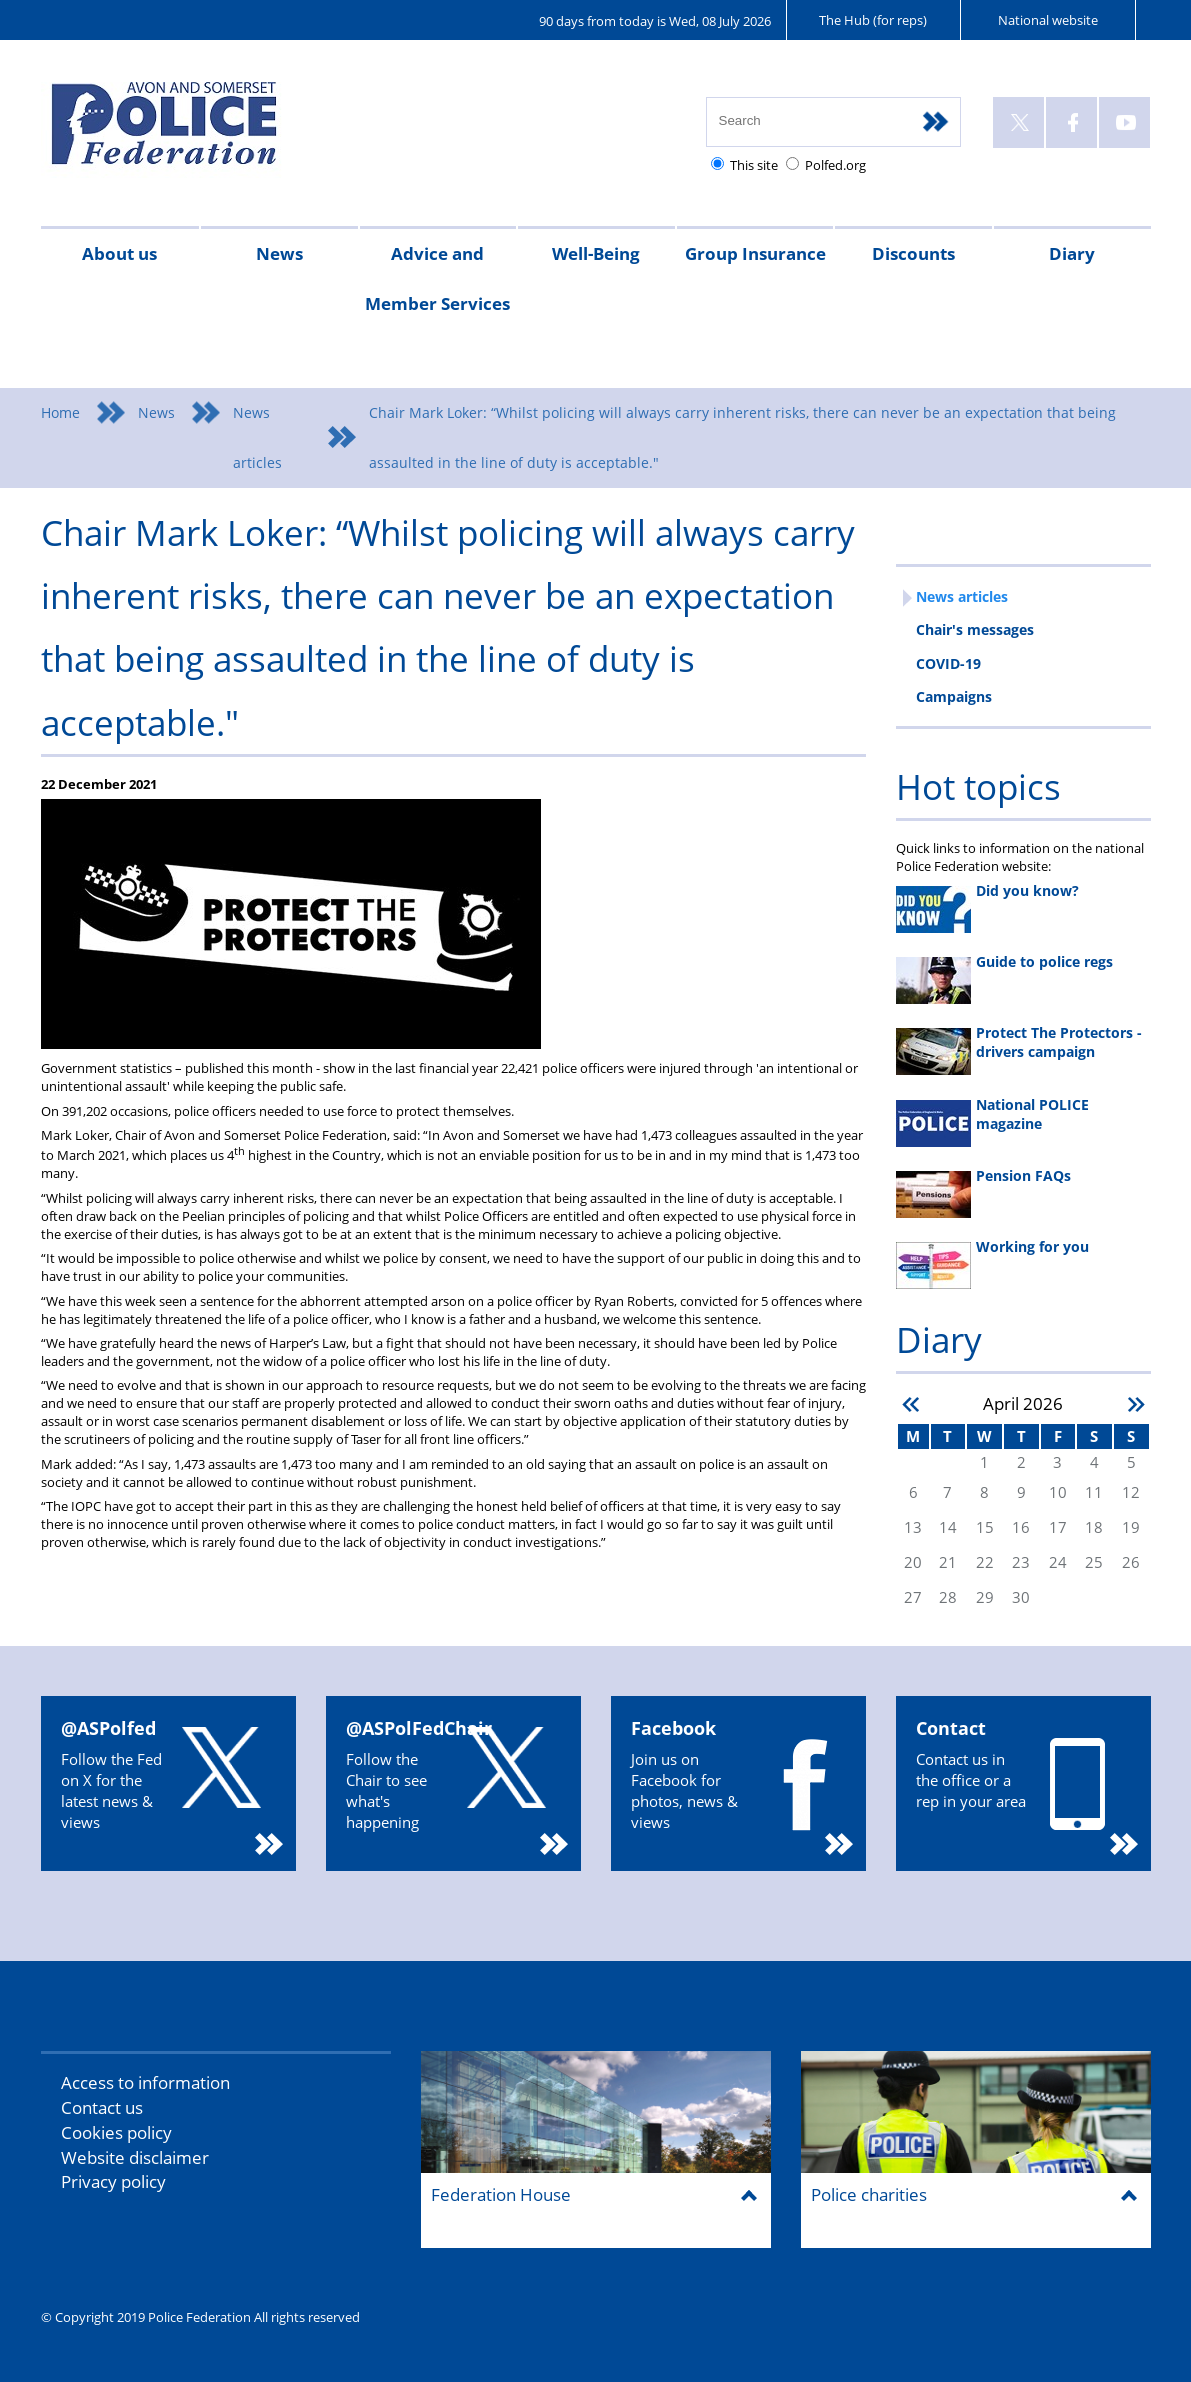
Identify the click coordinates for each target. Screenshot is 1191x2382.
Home (60, 412)
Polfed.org (835, 165)
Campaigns (954, 696)
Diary (1072, 253)
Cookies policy (116, 2132)
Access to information (145, 2082)
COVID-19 (948, 663)
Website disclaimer (135, 2157)
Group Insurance (755, 253)
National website (1048, 20)
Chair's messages (975, 629)
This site (754, 165)
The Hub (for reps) (873, 20)
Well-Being (596, 253)
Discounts (913, 253)
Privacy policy (113, 2181)
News (279, 253)
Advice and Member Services (437, 278)
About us (119, 253)
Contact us (102, 2107)
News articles (257, 437)
